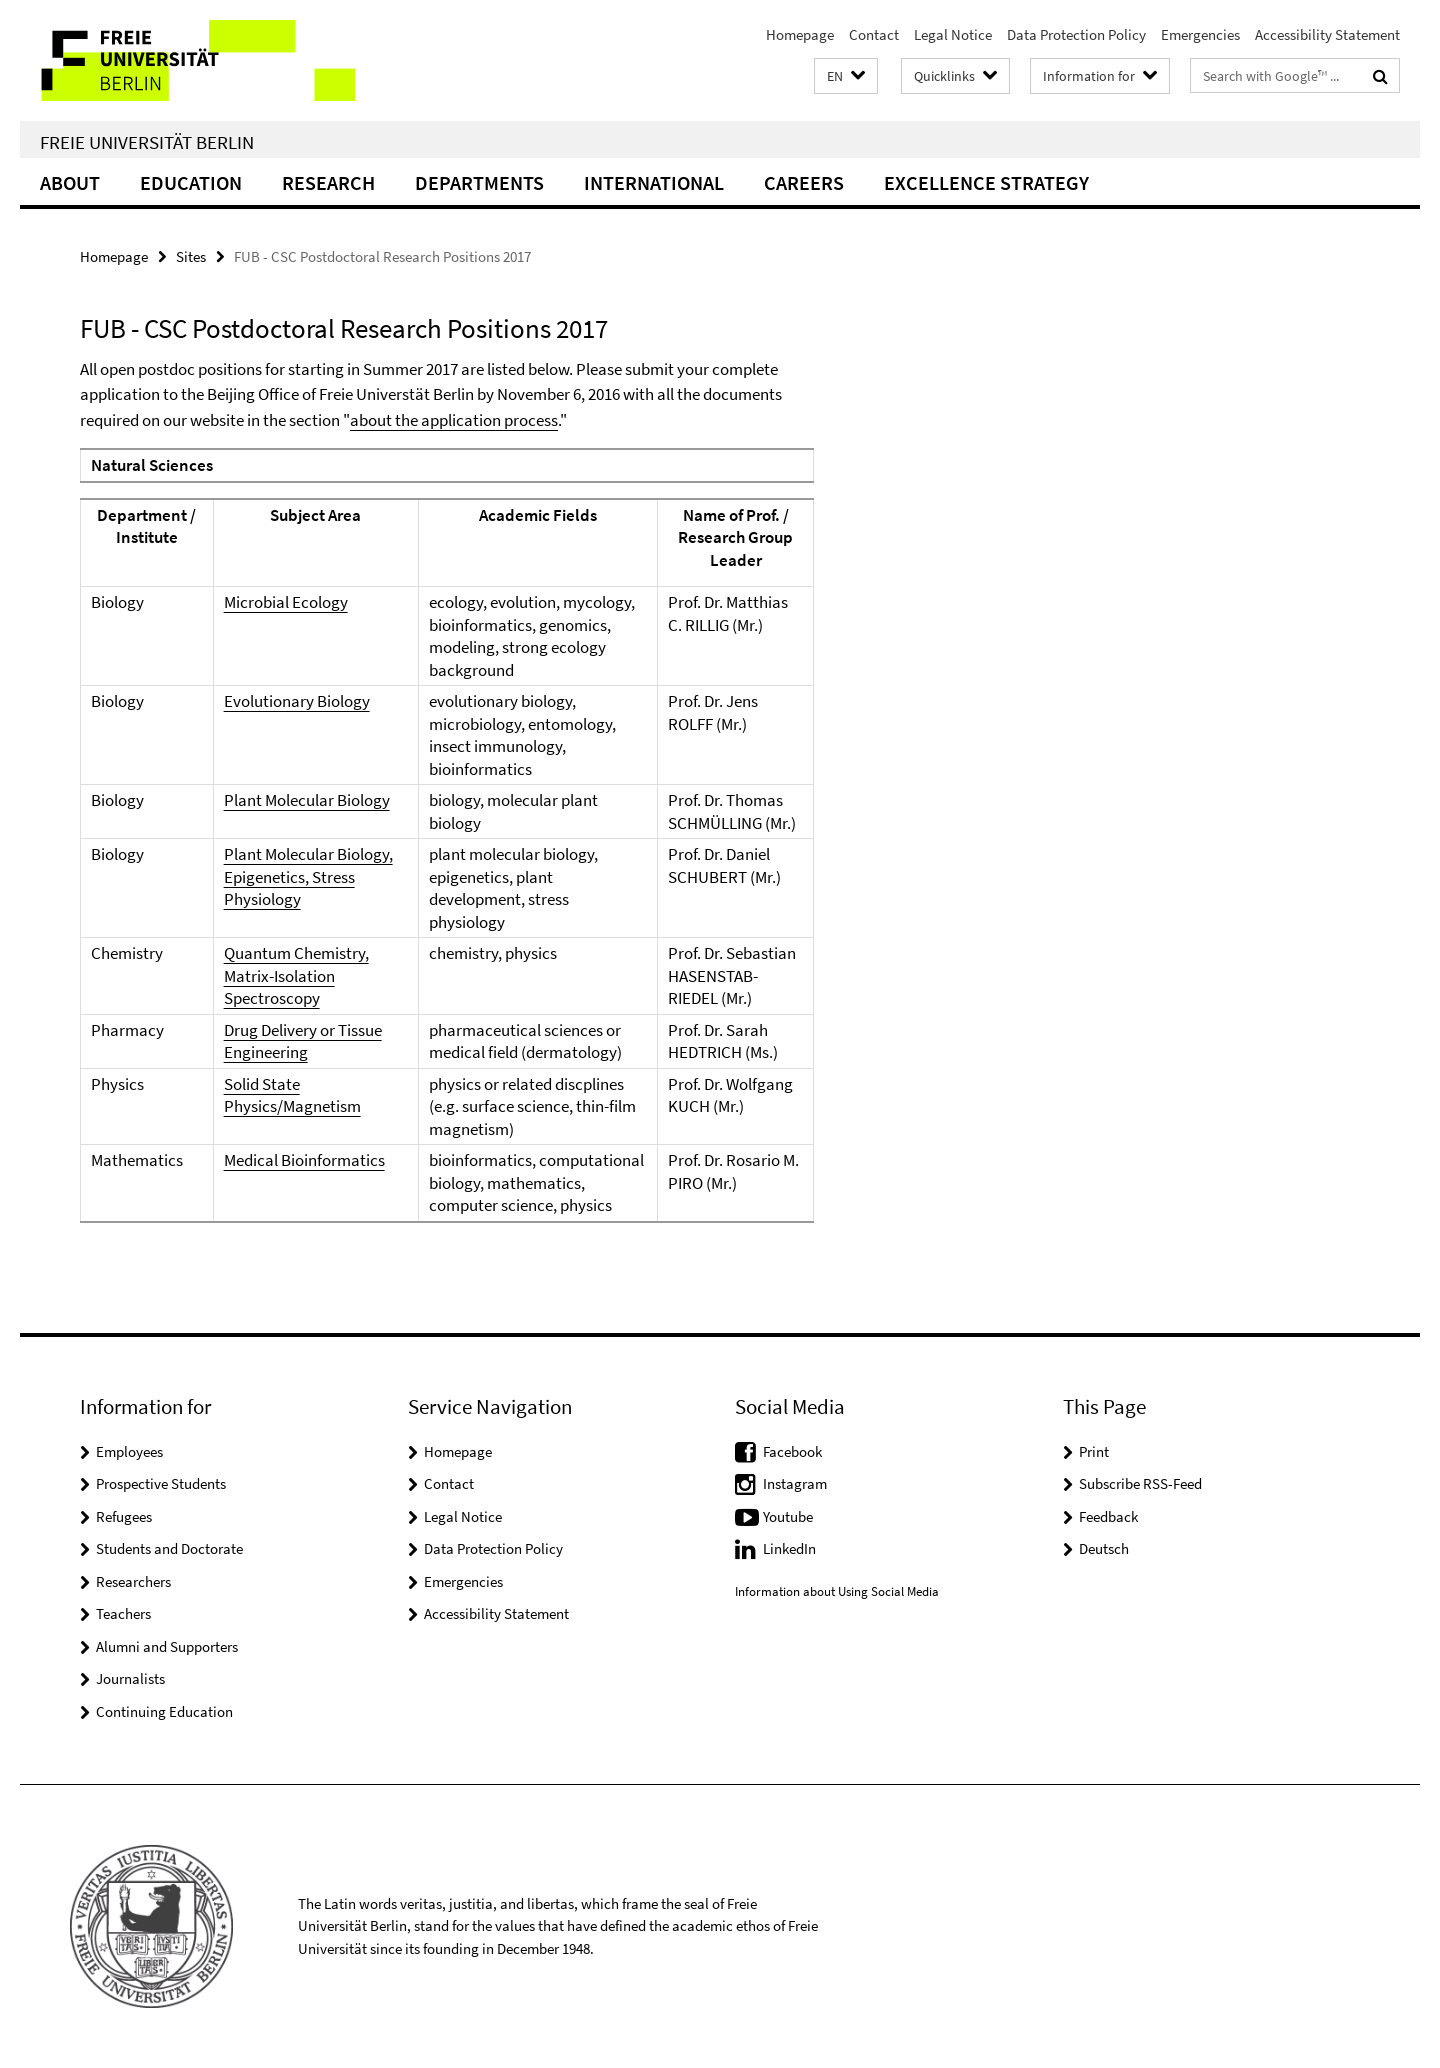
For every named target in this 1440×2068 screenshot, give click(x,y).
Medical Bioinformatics (304, 1160)
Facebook (792, 1451)
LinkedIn (789, 1548)
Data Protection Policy (1076, 34)
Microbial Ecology (286, 602)
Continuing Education (164, 1711)
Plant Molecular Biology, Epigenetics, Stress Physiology (308, 876)
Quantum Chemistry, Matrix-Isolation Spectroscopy (296, 975)
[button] (846, 76)
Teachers (123, 1613)
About (70, 182)
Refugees (124, 1516)
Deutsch (1104, 1548)
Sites (191, 256)
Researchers (133, 1581)
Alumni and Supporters (167, 1646)
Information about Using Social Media (837, 1591)
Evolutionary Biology (297, 701)
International (654, 182)
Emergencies (1200, 34)
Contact (874, 34)
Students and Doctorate (169, 1548)
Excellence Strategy (986, 182)
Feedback (1108, 1516)
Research (328, 182)
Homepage (800, 34)
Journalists (130, 1678)
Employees (129, 1451)
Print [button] (1094, 1451)
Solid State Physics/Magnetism (292, 1095)
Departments (479, 182)
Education (191, 182)
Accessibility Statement (1327, 34)
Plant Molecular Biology (307, 800)
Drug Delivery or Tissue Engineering (303, 1041)
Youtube (788, 1516)
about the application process (454, 420)
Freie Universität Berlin (147, 142)
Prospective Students (161, 1483)
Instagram (795, 1483)
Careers (804, 182)
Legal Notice (953, 34)
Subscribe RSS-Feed (1140, 1483)
